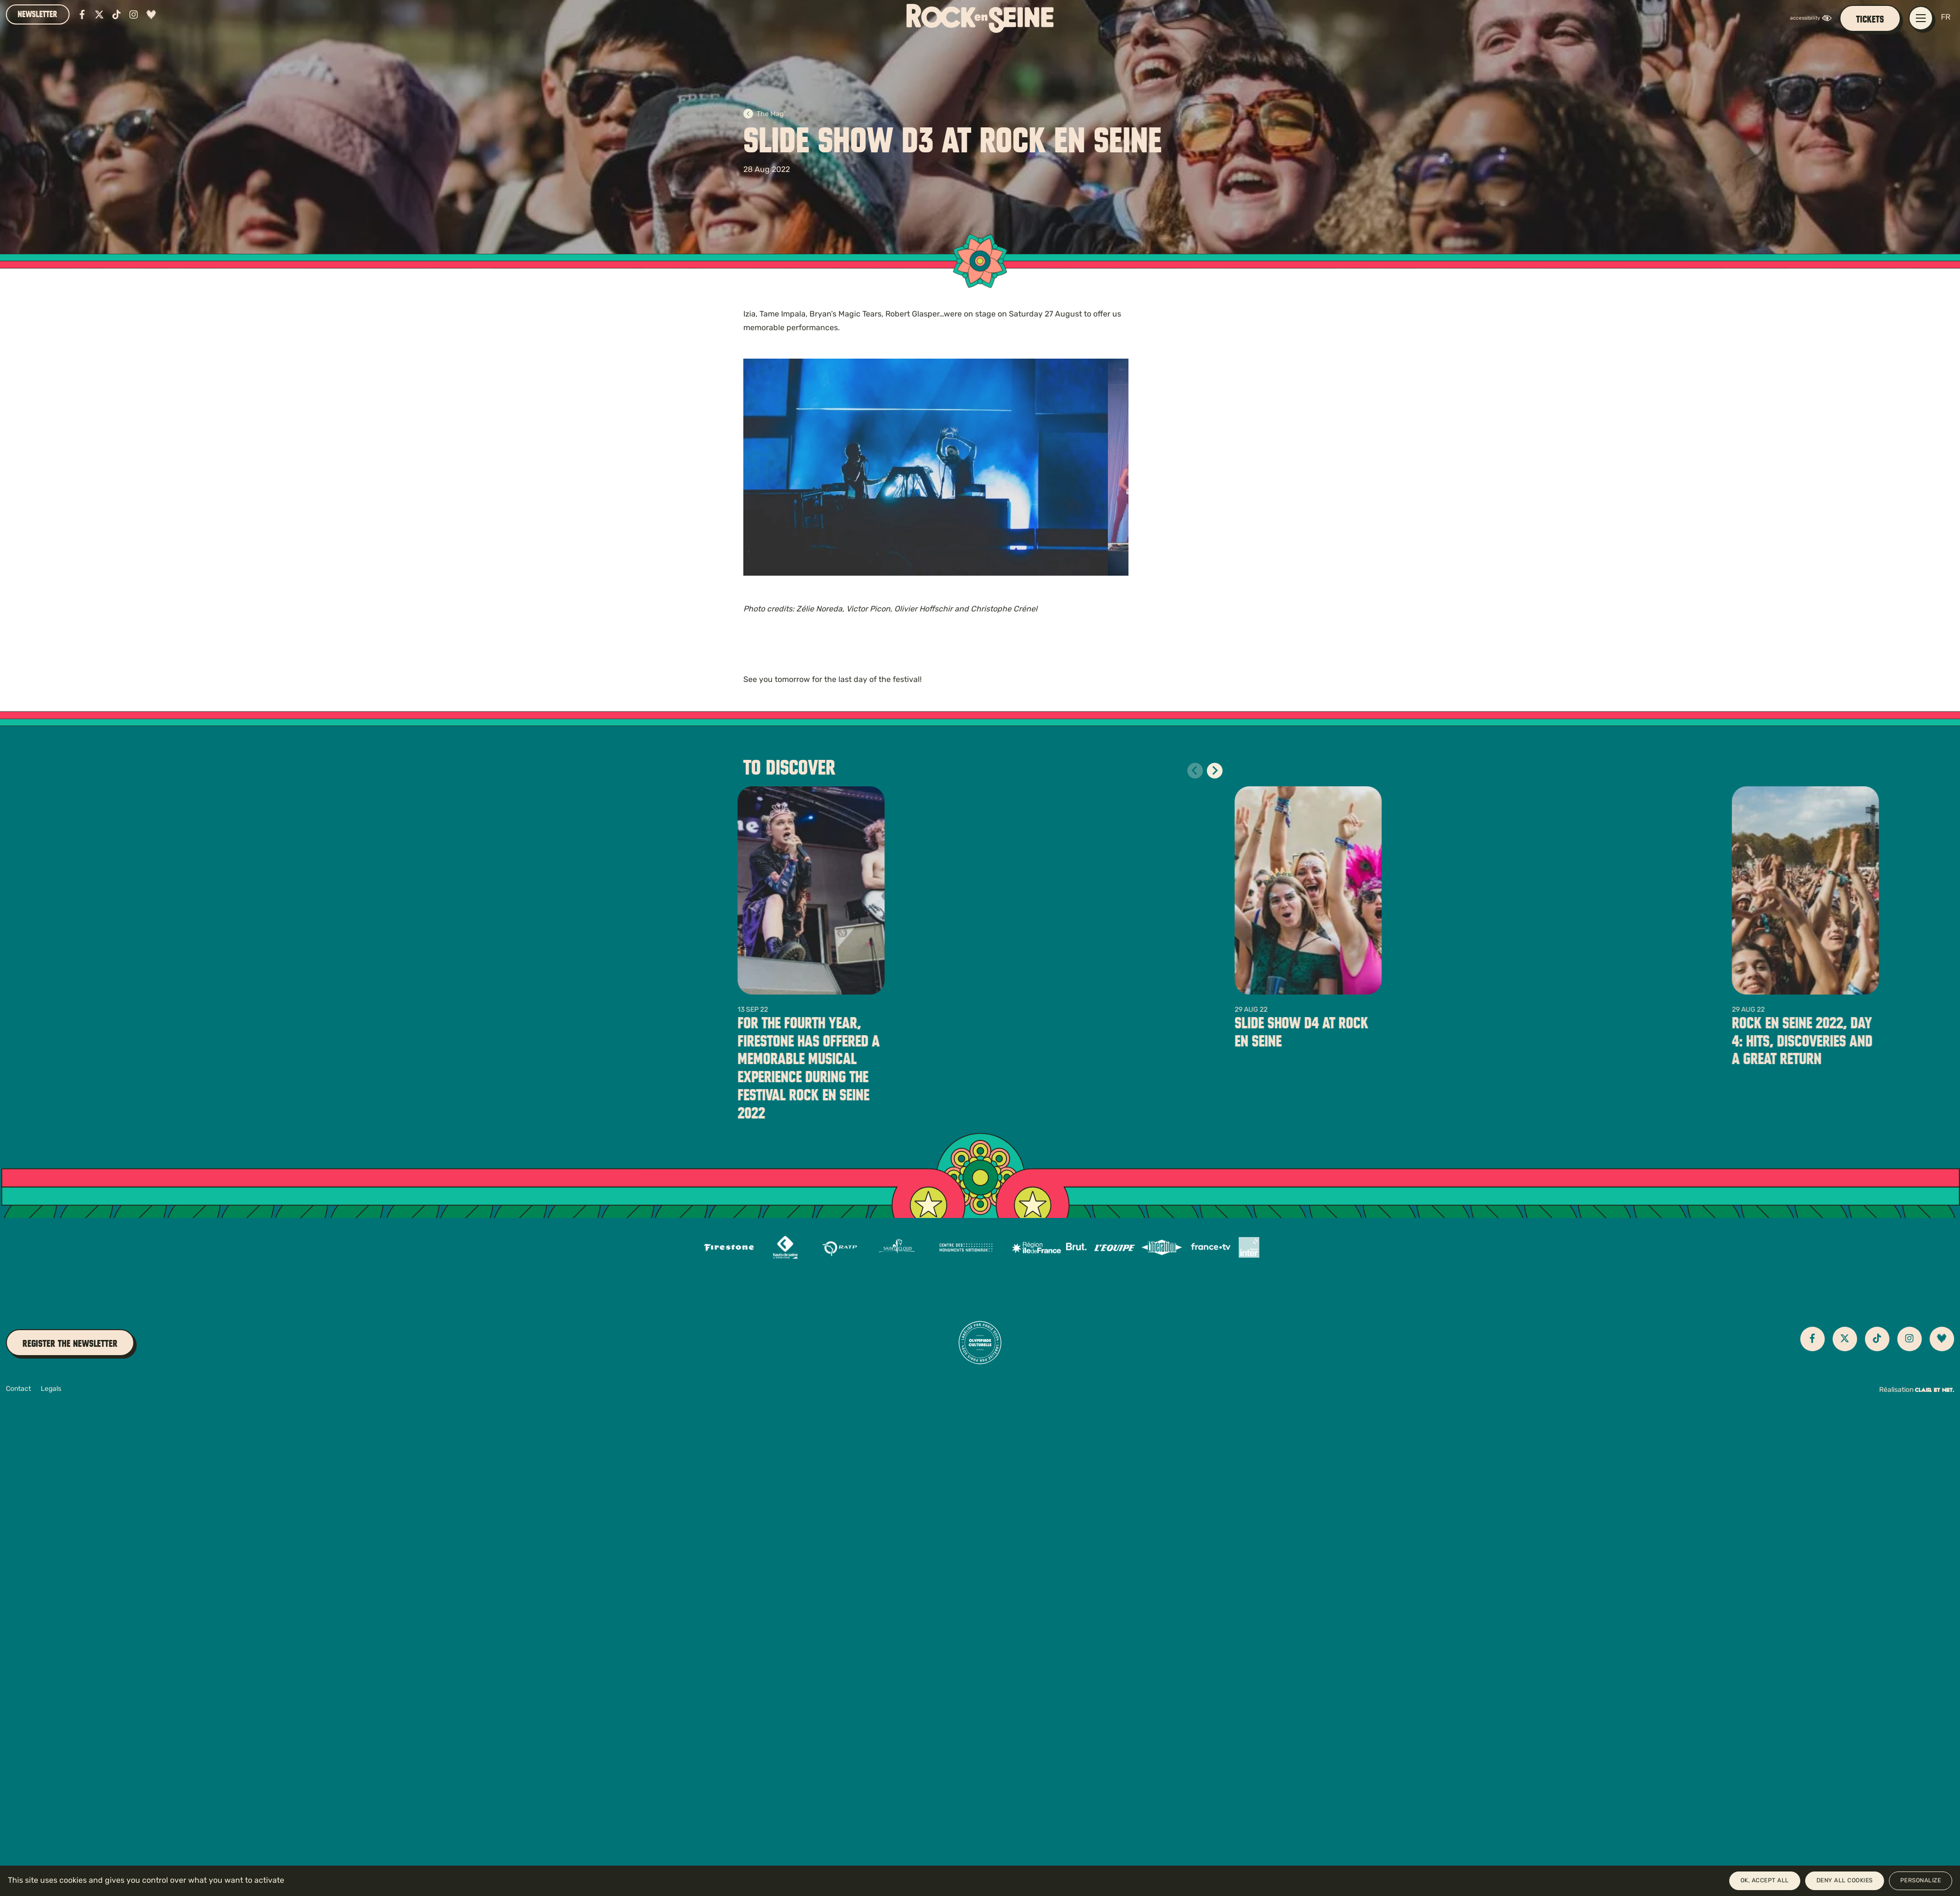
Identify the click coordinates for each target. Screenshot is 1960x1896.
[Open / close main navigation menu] (1921, 18)
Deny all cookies (1844, 1881)
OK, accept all (1764, 1881)
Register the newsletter (70, 1343)
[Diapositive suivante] (1215, 770)
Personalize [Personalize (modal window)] (1920, 1881)
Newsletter (37, 14)
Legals (51, 1389)
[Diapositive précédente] (1195, 770)
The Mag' (764, 114)
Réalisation (1916, 1390)
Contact (18, 1389)
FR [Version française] (1945, 18)
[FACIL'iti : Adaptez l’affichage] (1813, 18)
